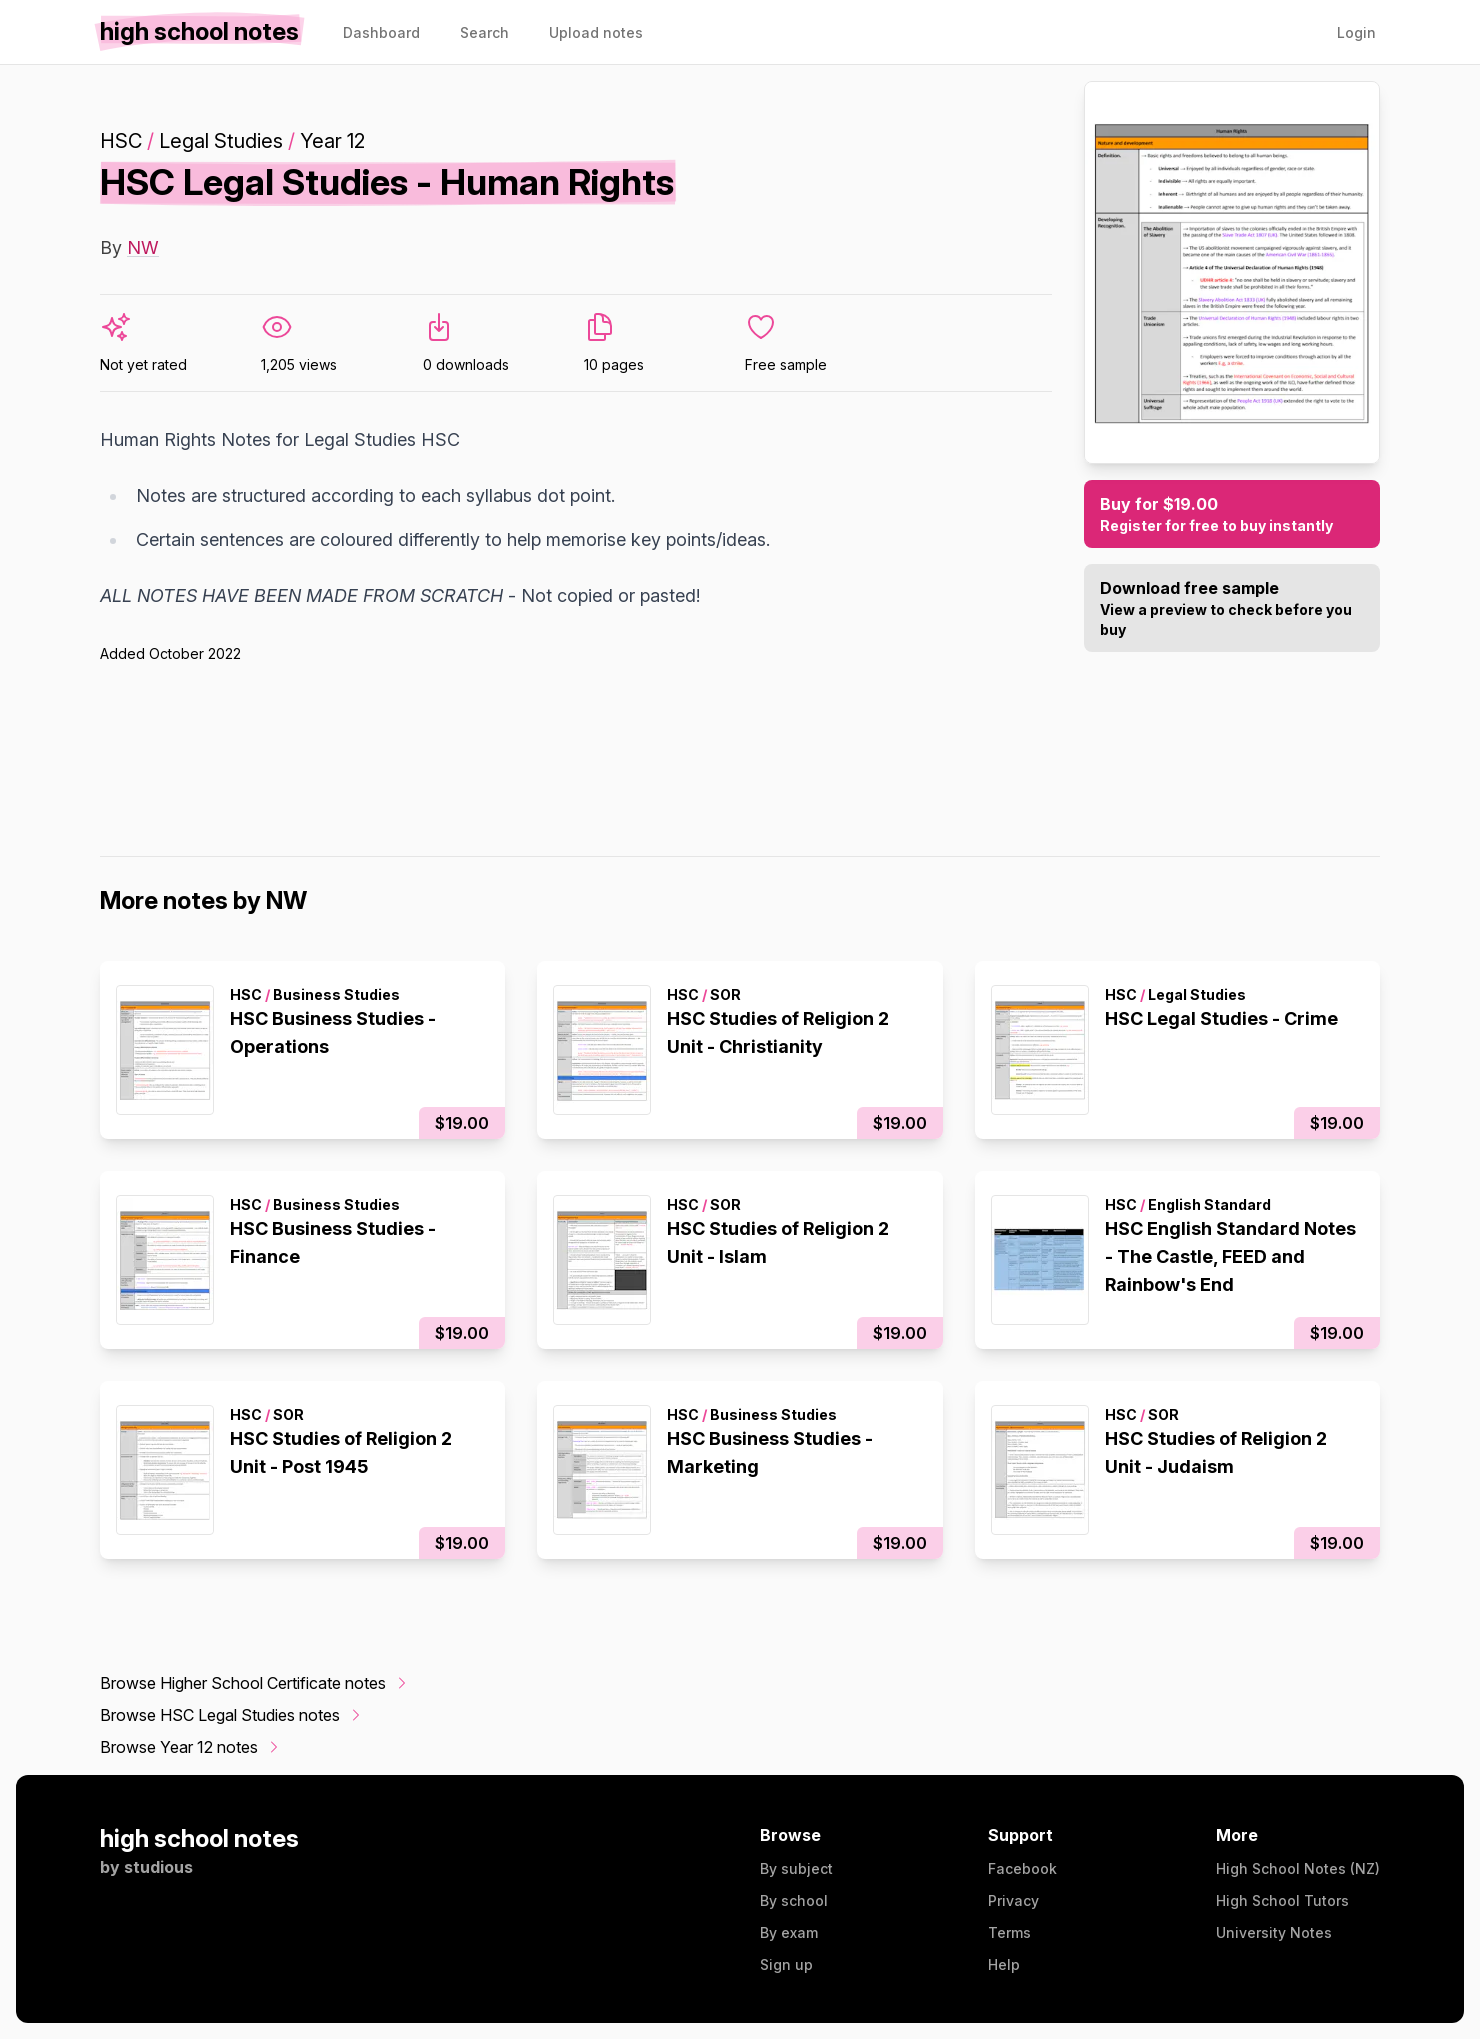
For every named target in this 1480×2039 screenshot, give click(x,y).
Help (1004, 1964)
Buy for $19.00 (1232, 515)
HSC (121, 141)
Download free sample (1232, 609)
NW (143, 247)
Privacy (1013, 1900)
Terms (1009, 1932)
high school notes (199, 1838)
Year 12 (332, 141)
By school (794, 1900)
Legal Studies (221, 141)
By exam (789, 1932)
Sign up (786, 1964)
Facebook (1022, 1868)
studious (158, 1867)
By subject (796, 1868)
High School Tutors (1282, 1900)
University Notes (1274, 1932)
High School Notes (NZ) (1298, 1868)
